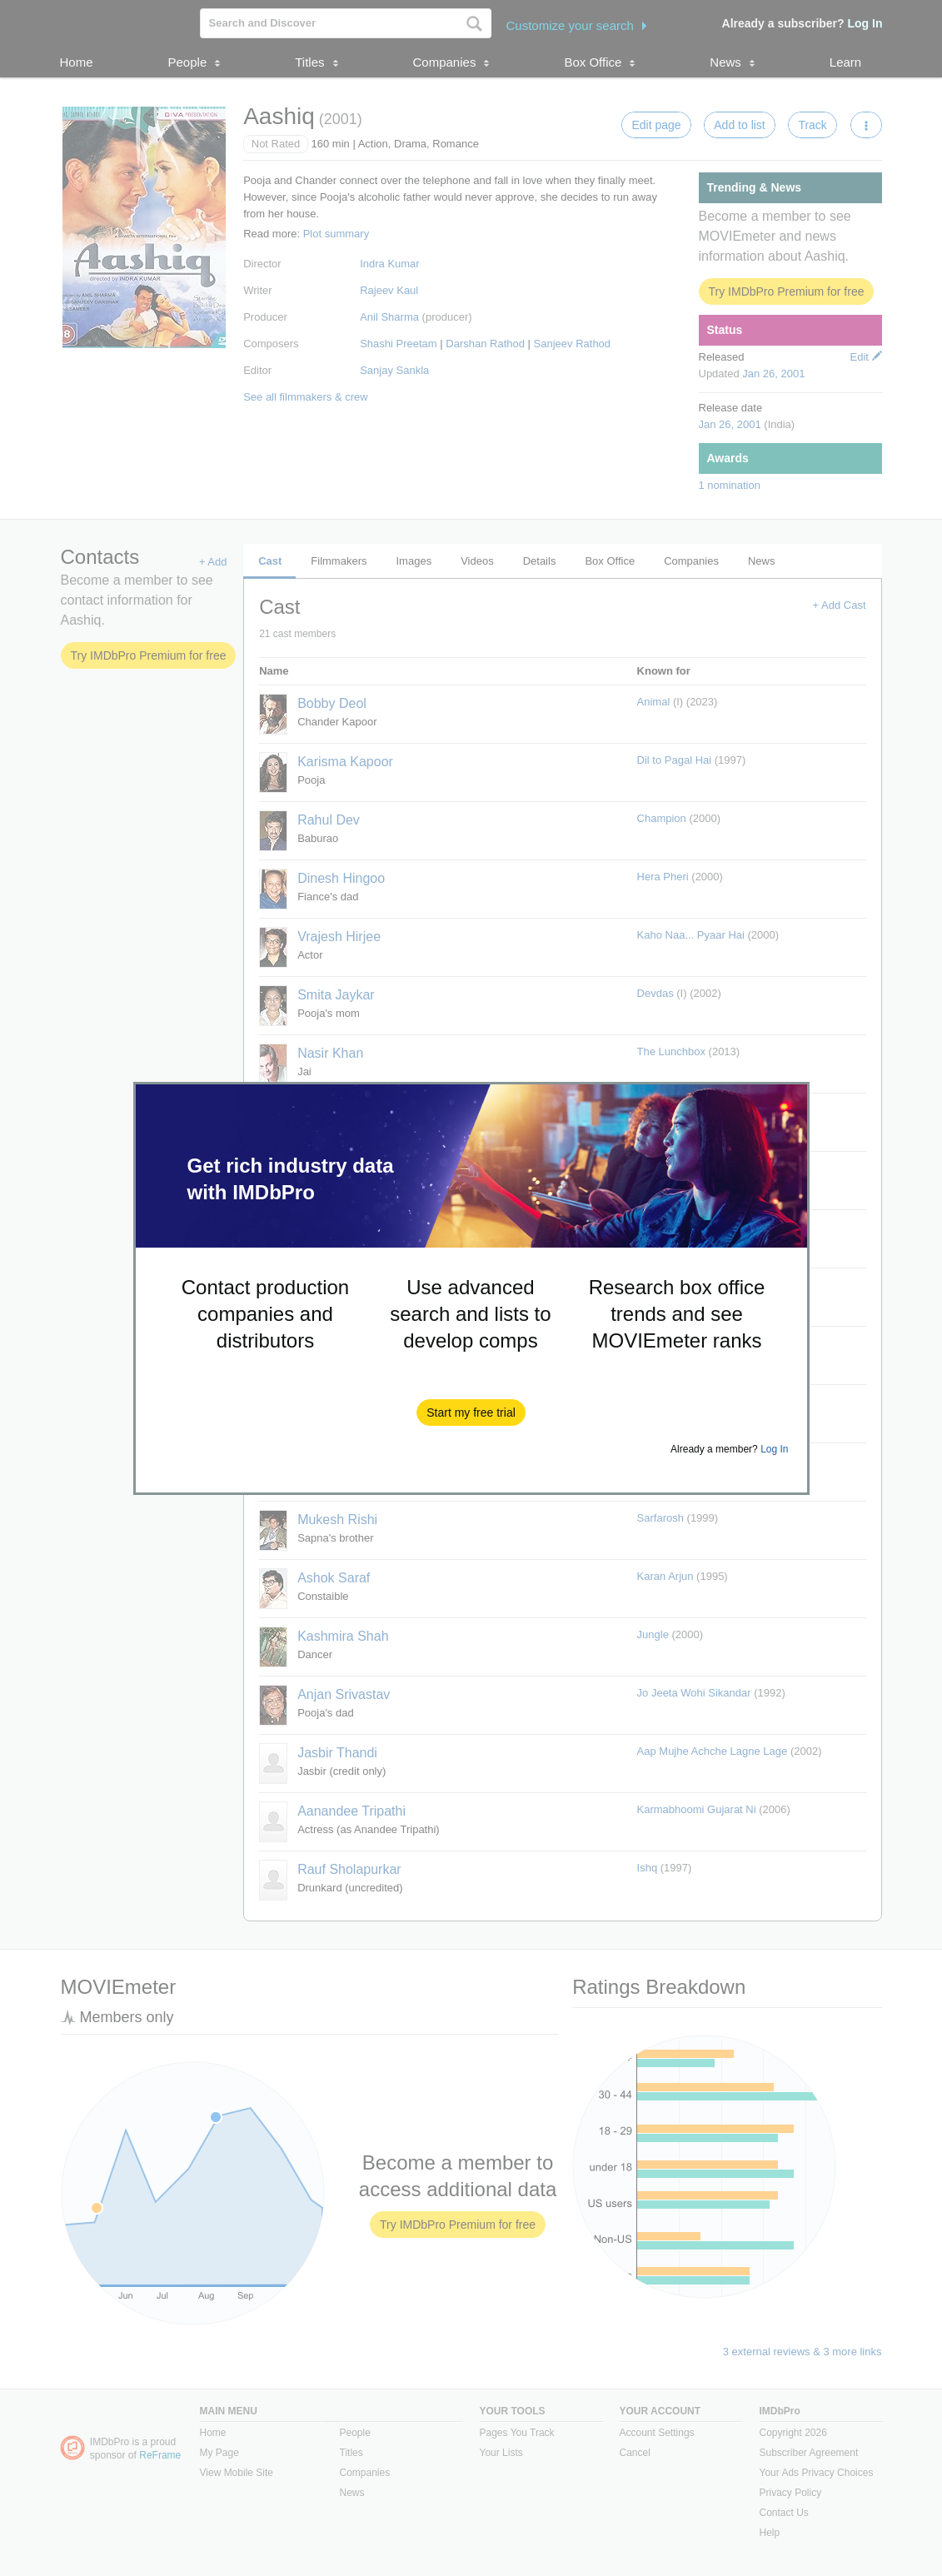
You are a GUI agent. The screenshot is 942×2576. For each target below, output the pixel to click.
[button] (471, 1412)
